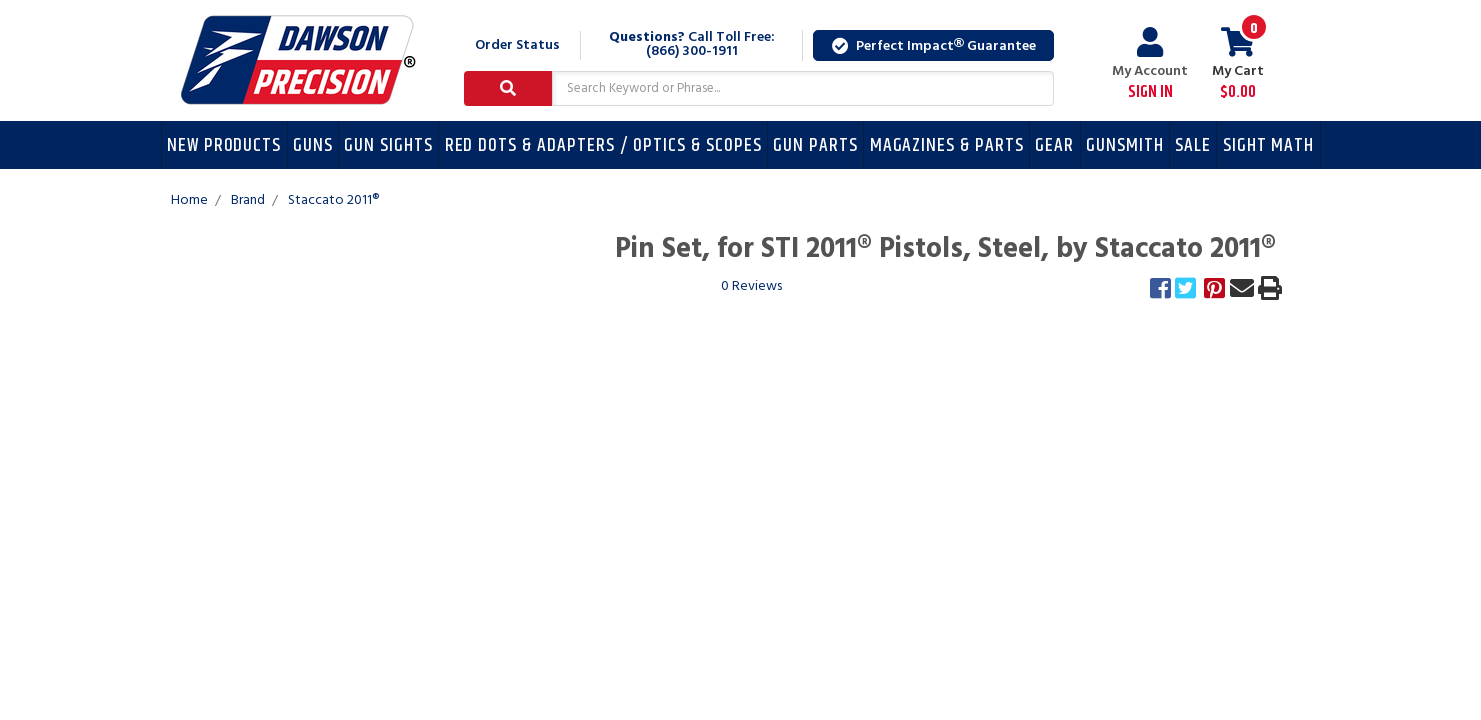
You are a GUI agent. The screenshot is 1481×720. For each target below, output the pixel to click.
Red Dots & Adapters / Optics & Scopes (603, 145)
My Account (1150, 64)
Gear (1054, 145)
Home (189, 200)
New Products (224, 145)
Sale (1193, 145)
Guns (313, 145)
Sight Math (1269, 145)
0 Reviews (751, 286)
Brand (248, 200)
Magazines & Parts (947, 145)
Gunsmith (1125, 145)
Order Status (517, 45)
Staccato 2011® (333, 200)
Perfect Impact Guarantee (934, 46)
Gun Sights (388, 145)
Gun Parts (815, 145)
